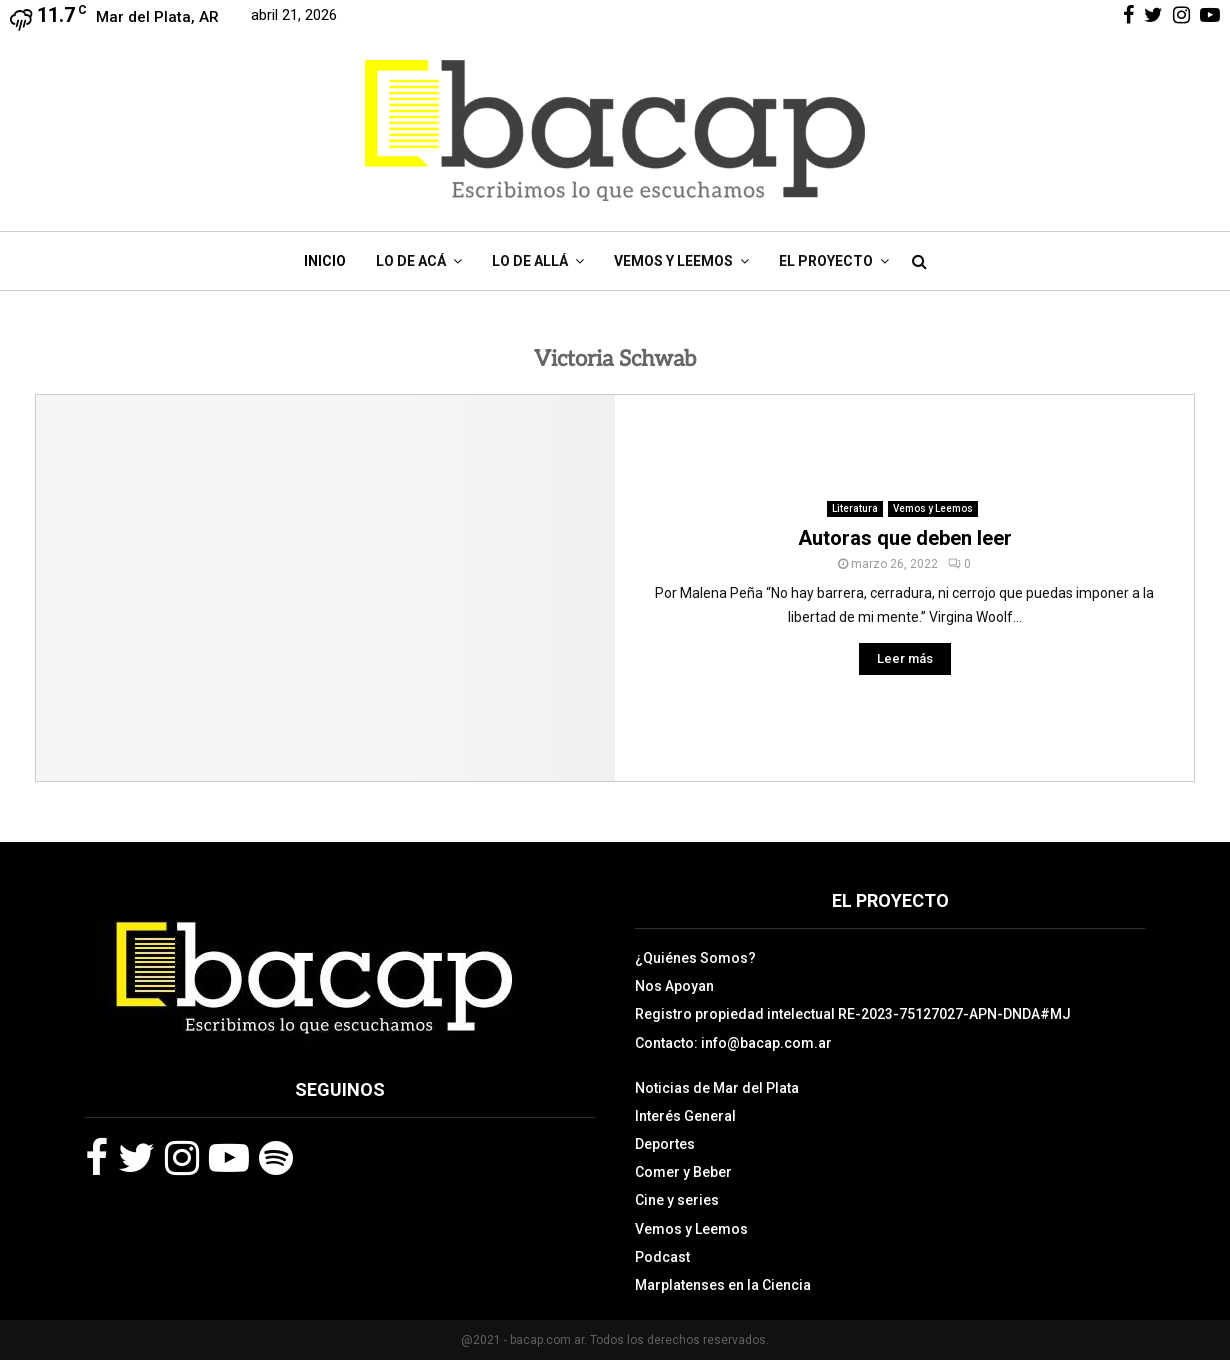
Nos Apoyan (674, 986)
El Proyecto (826, 261)
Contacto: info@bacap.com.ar (733, 1043)
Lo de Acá (411, 261)
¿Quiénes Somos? (695, 958)
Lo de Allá (530, 261)
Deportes (665, 1144)
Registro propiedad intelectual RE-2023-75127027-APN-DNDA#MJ (853, 1014)
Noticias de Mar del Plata (717, 1088)
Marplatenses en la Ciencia (723, 1285)
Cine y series (677, 1200)
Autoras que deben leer (905, 538)
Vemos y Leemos (673, 261)
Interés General (685, 1116)
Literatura (855, 508)
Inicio (325, 261)
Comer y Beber (683, 1172)
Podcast (662, 1257)
